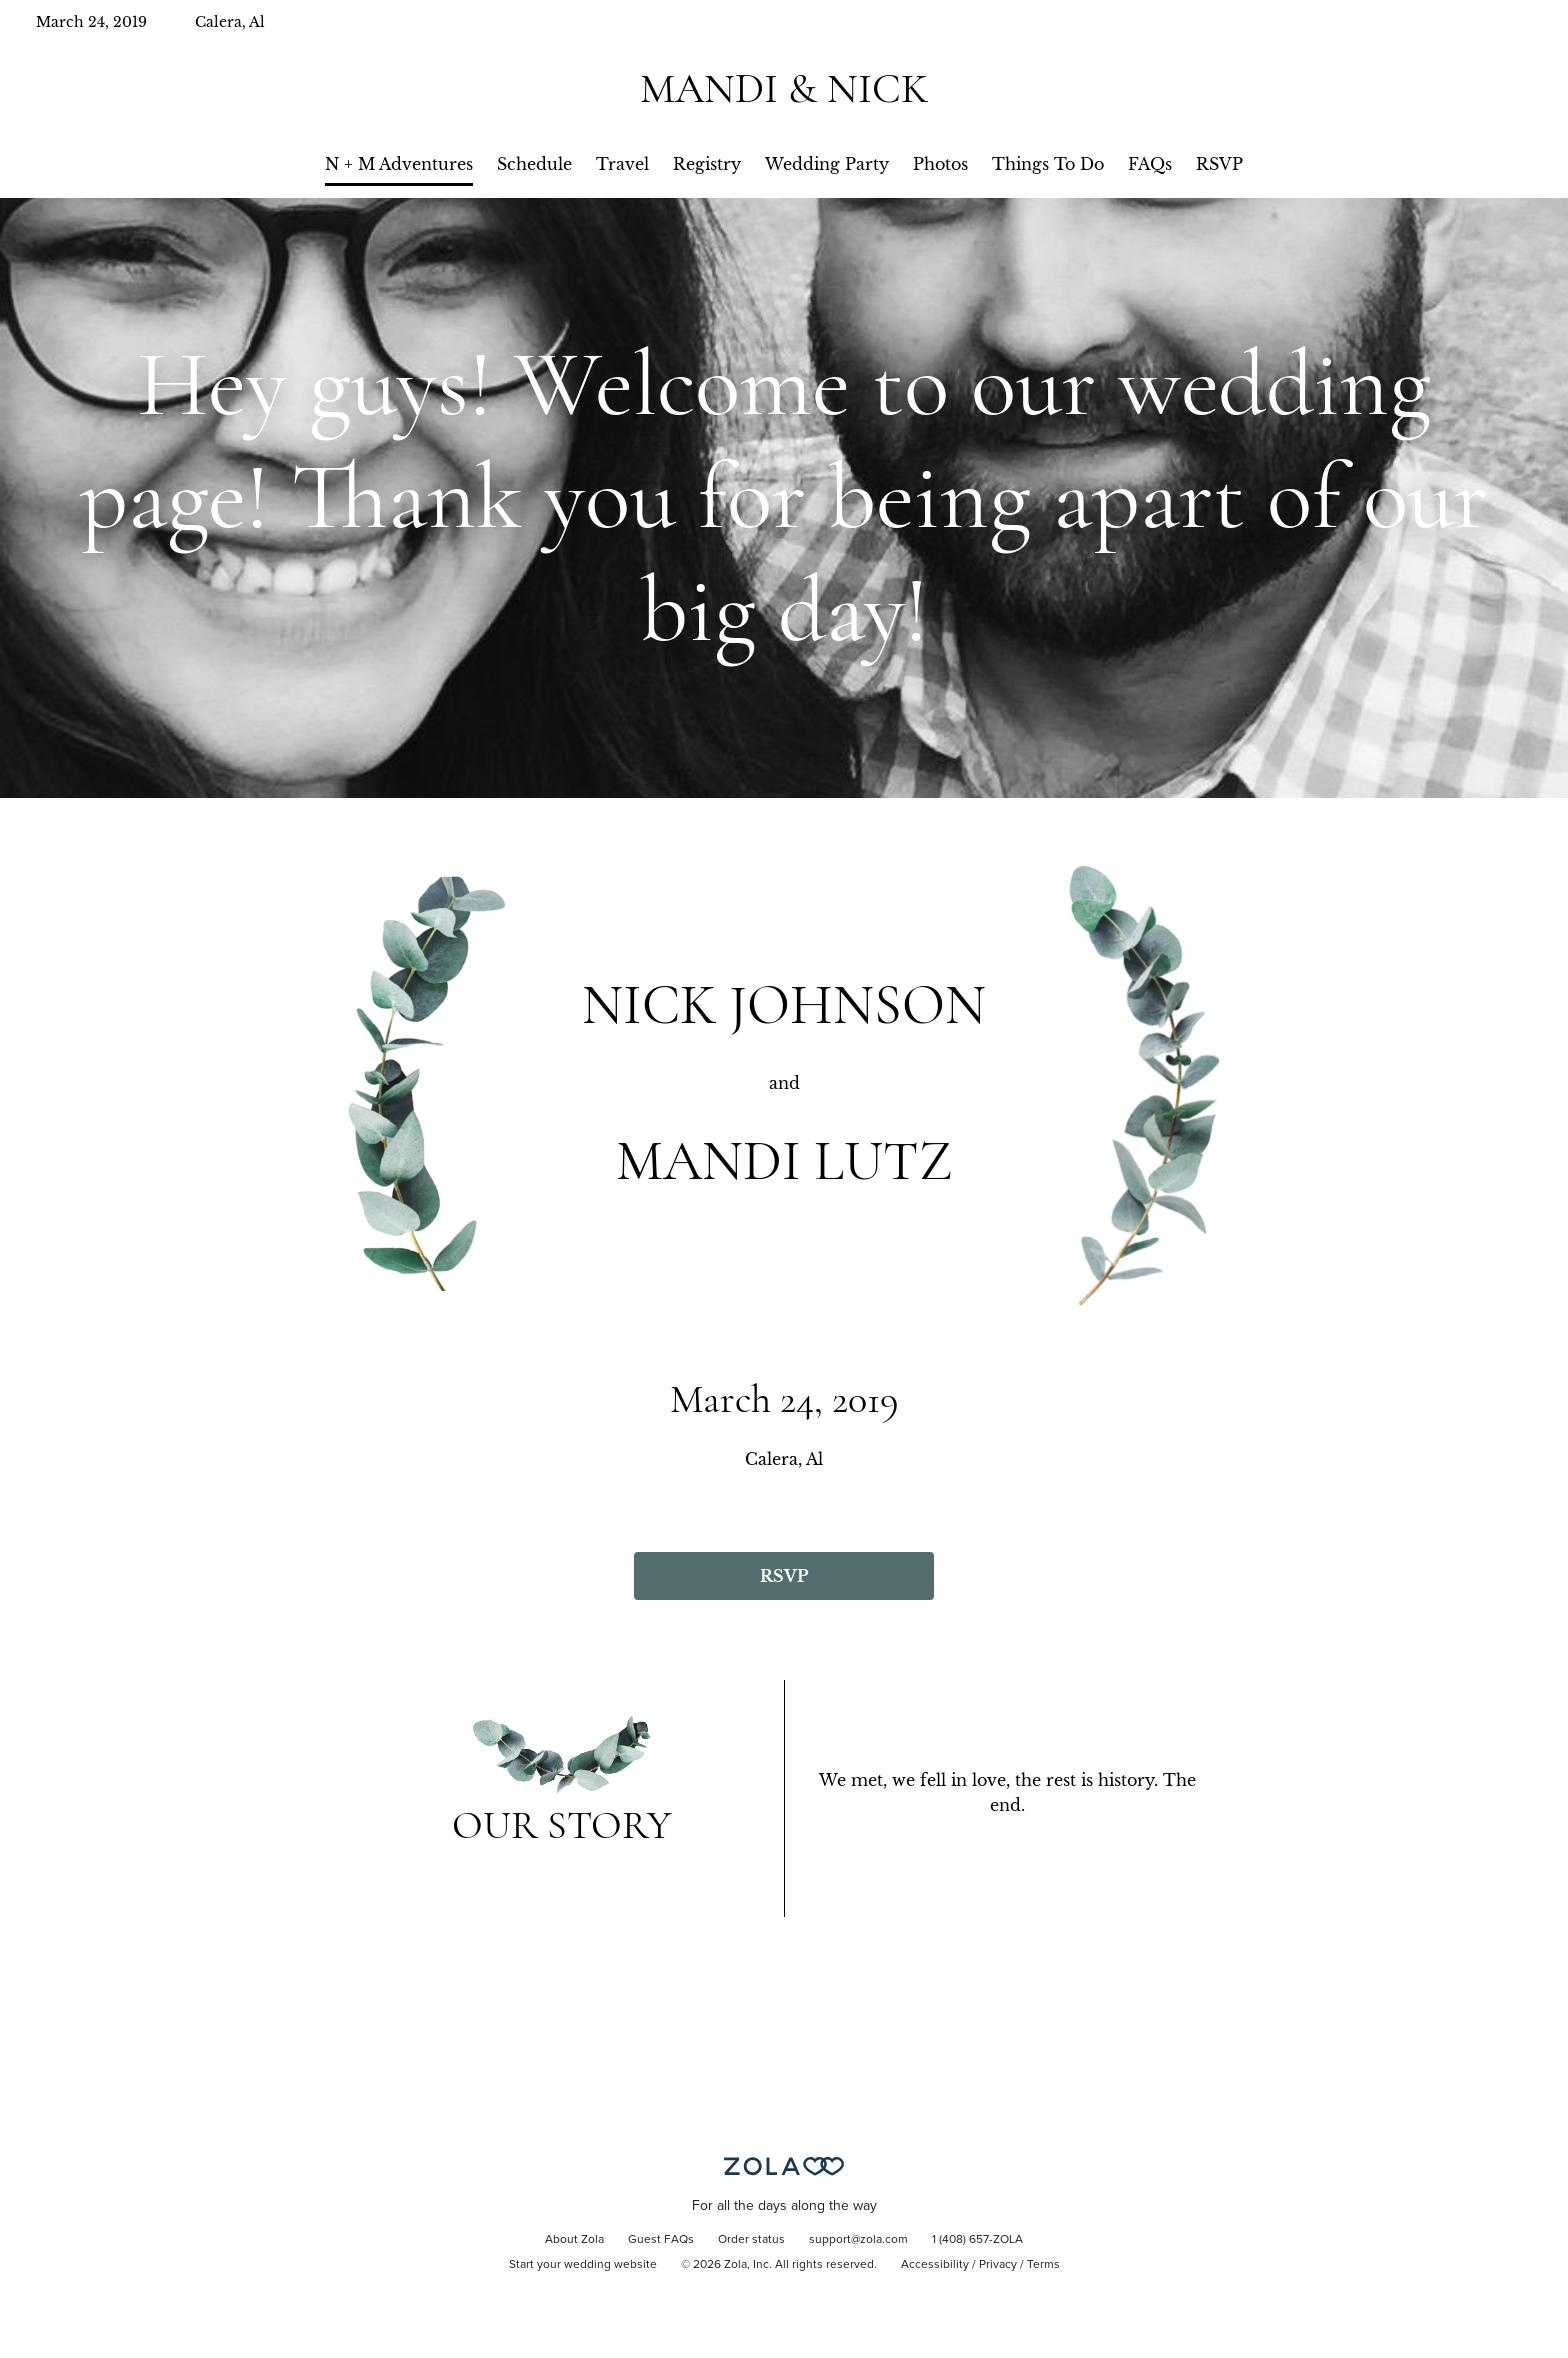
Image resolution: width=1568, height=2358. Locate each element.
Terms (1043, 2265)
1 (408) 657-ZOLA (977, 2240)
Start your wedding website (583, 2265)
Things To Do (1048, 164)
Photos (940, 164)
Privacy (998, 2265)
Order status (751, 2240)
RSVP (1219, 164)
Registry (707, 164)
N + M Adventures (399, 164)
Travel (622, 164)
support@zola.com (858, 2240)
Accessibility (935, 2265)
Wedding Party (827, 164)
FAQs (1150, 164)
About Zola (574, 2240)
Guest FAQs (661, 2240)
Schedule (534, 164)
